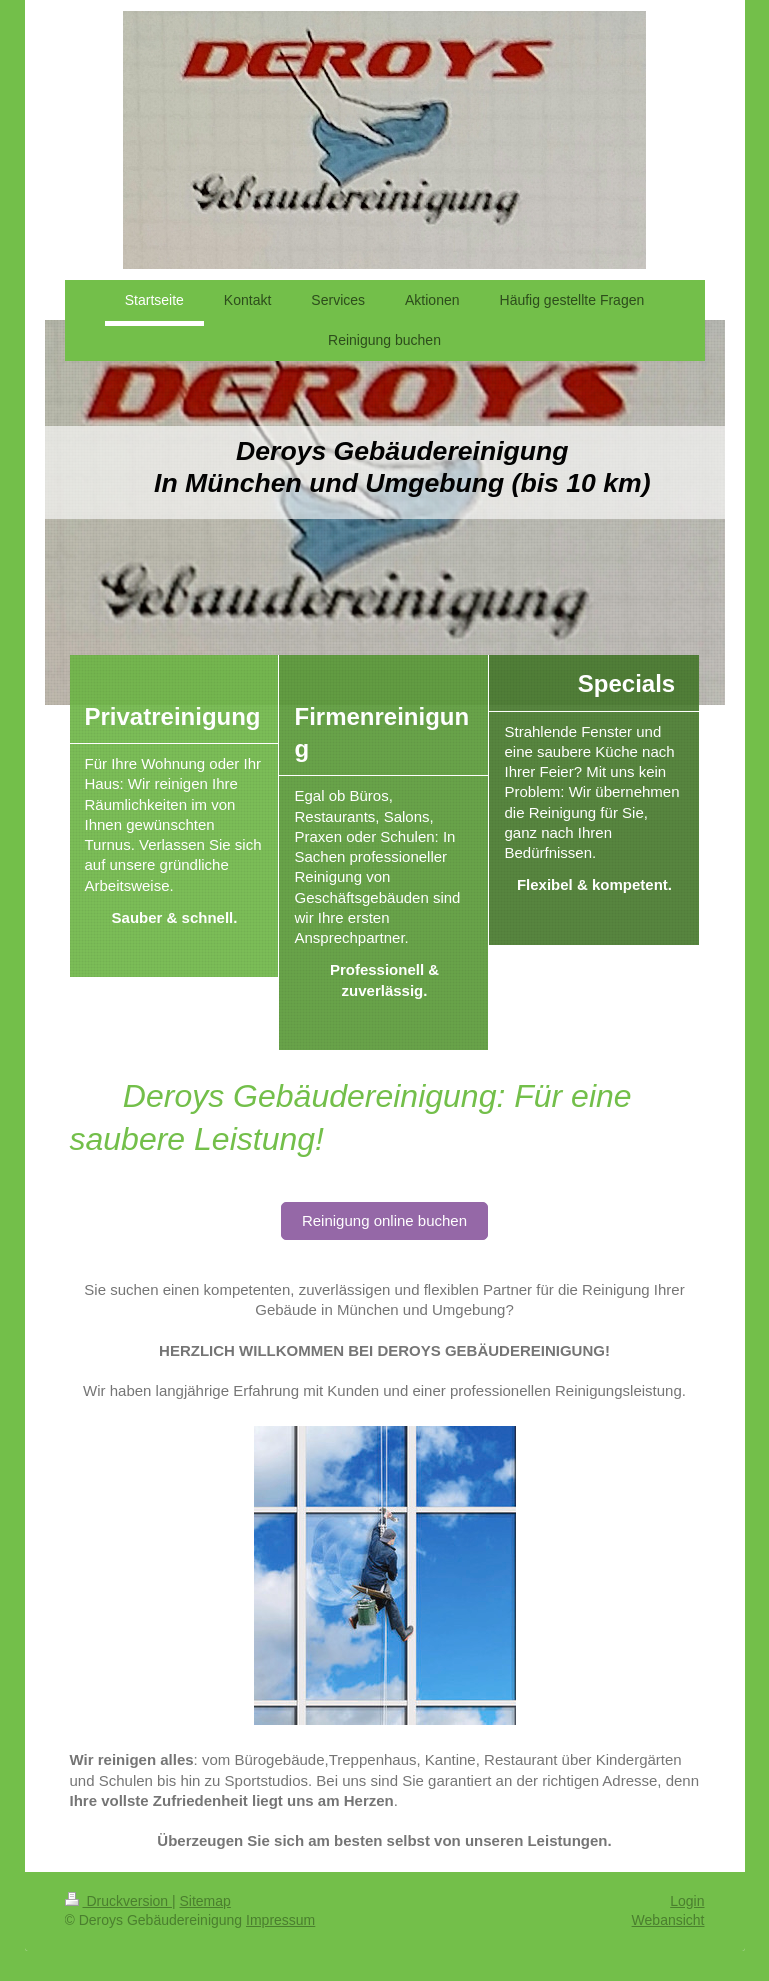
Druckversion (118, 1901)
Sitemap (205, 1901)
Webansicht (668, 1920)
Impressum (280, 1920)
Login (687, 1901)
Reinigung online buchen (384, 1220)
